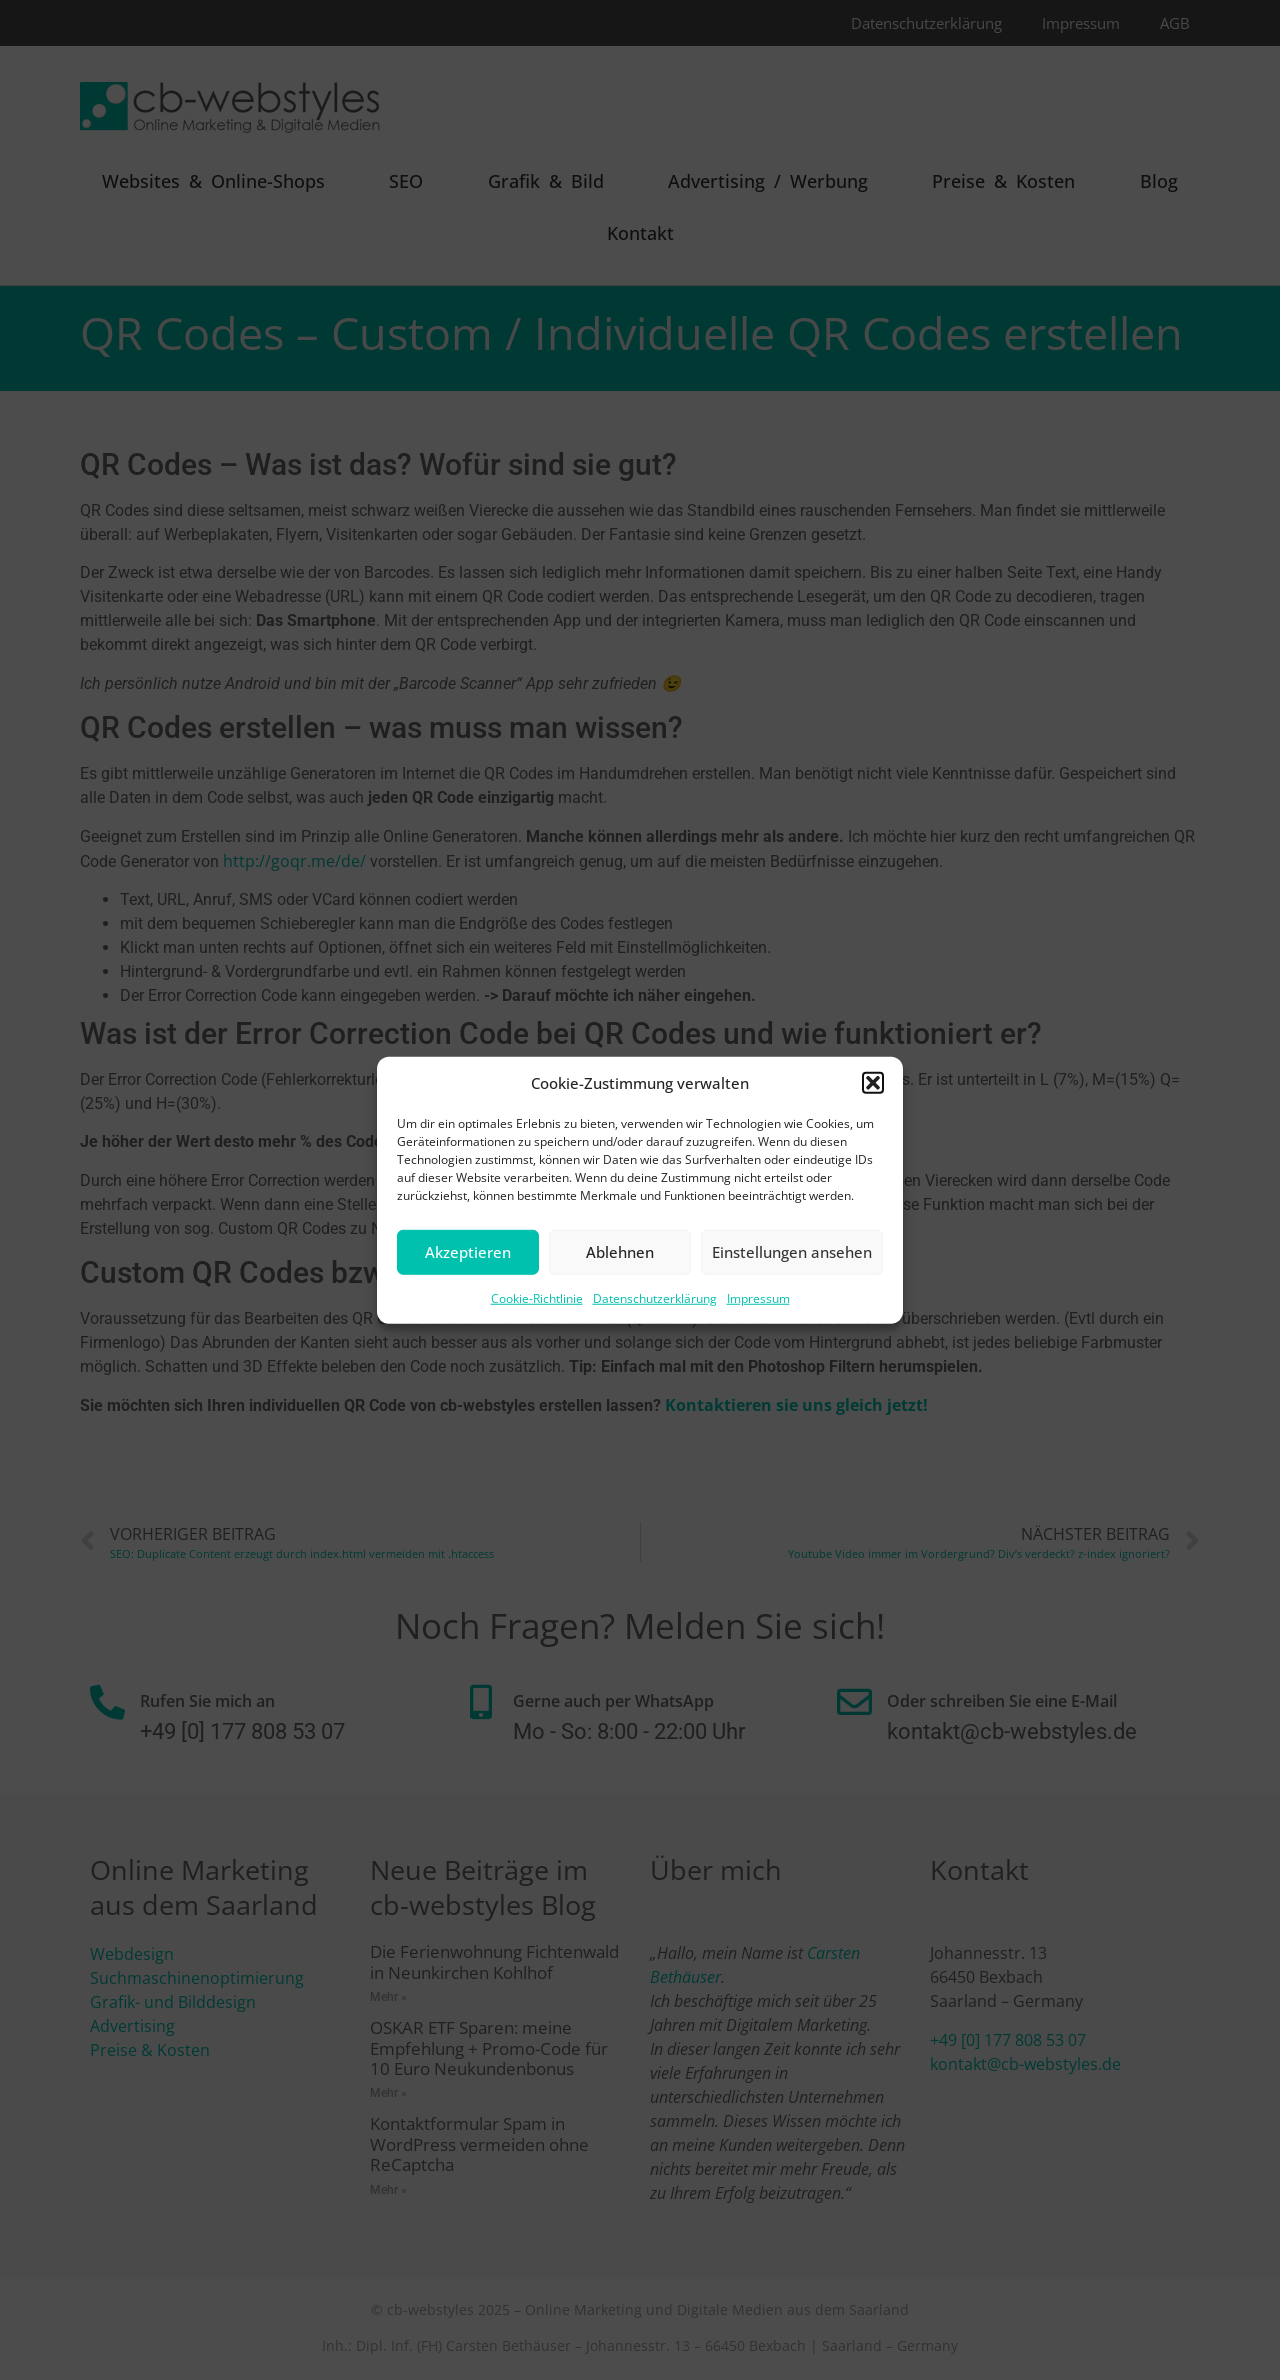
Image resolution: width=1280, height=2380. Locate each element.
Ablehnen (620, 1252)
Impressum (758, 1297)
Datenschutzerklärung (655, 1297)
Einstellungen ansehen (792, 1252)
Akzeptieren (468, 1252)
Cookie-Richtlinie (537, 1297)
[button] (873, 1083)
